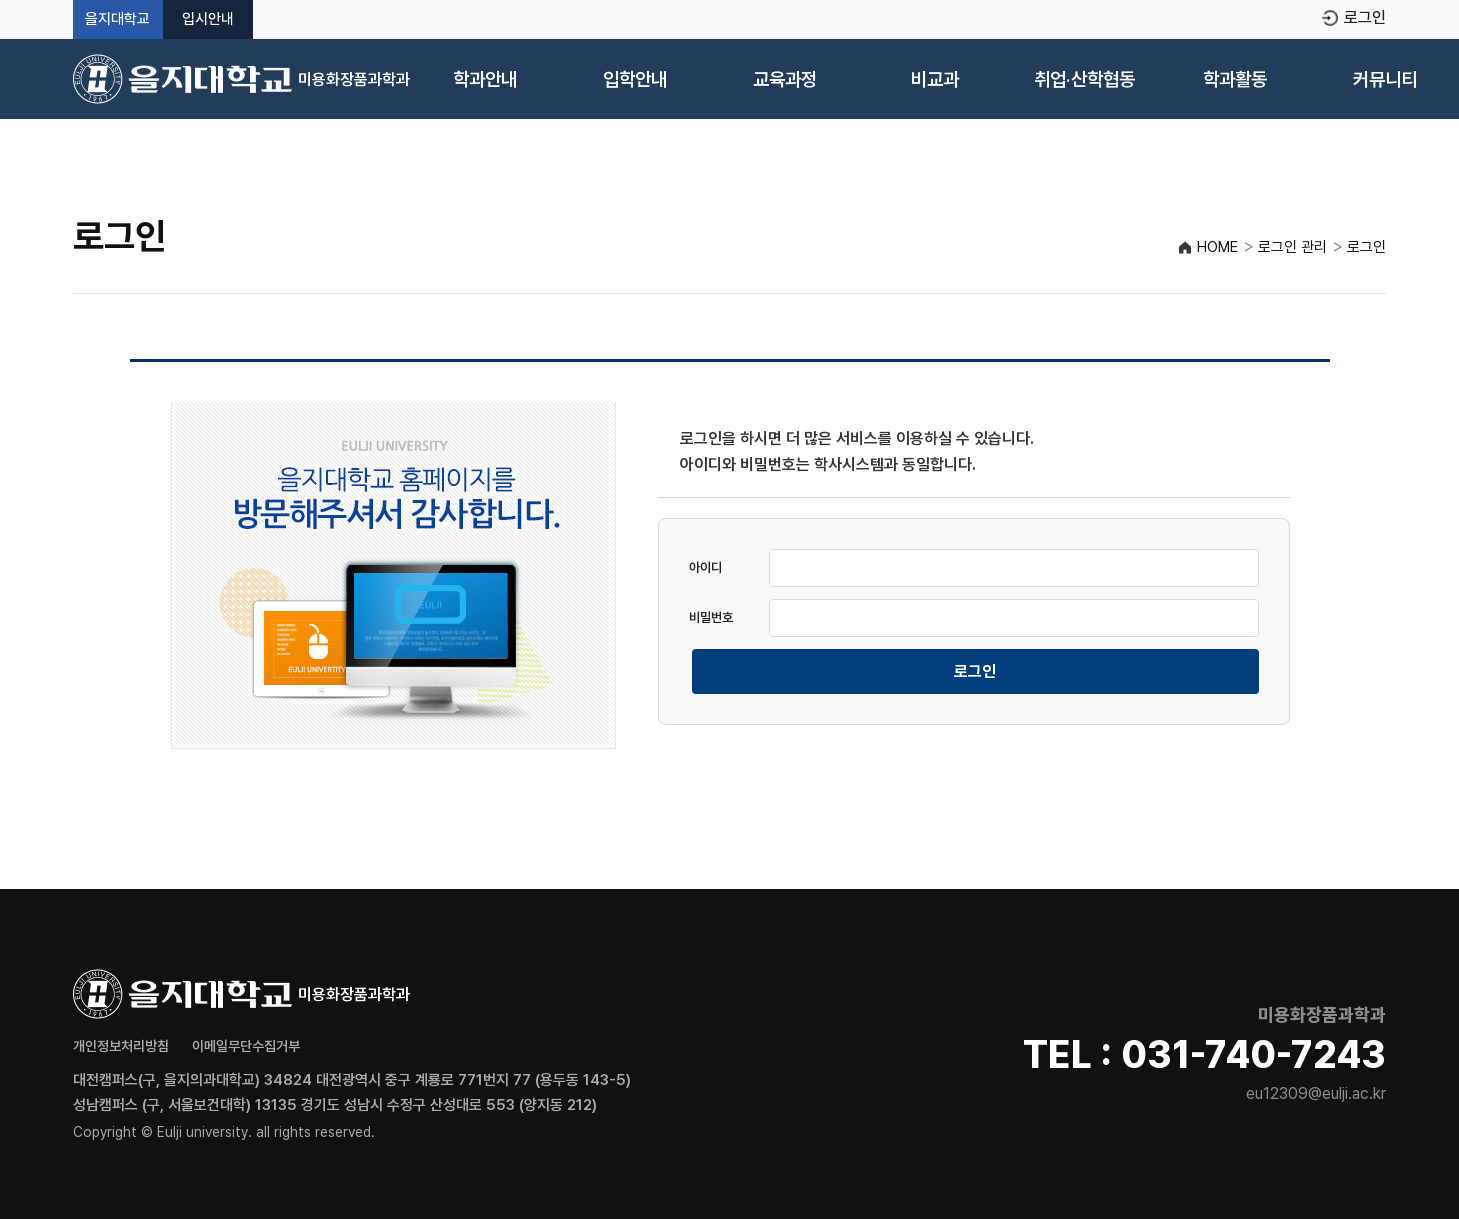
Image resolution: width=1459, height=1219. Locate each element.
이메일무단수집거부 (246, 1046)
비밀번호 (711, 617)
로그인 (1365, 18)
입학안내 (635, 79)
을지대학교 (117, 19)
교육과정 (785, 79)
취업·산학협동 (1084, 79)
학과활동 (1235, 79)
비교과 (935, 79)
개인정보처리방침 (121, 1046)
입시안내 (208, 19)
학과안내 (485, 79)
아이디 (705, 567)
